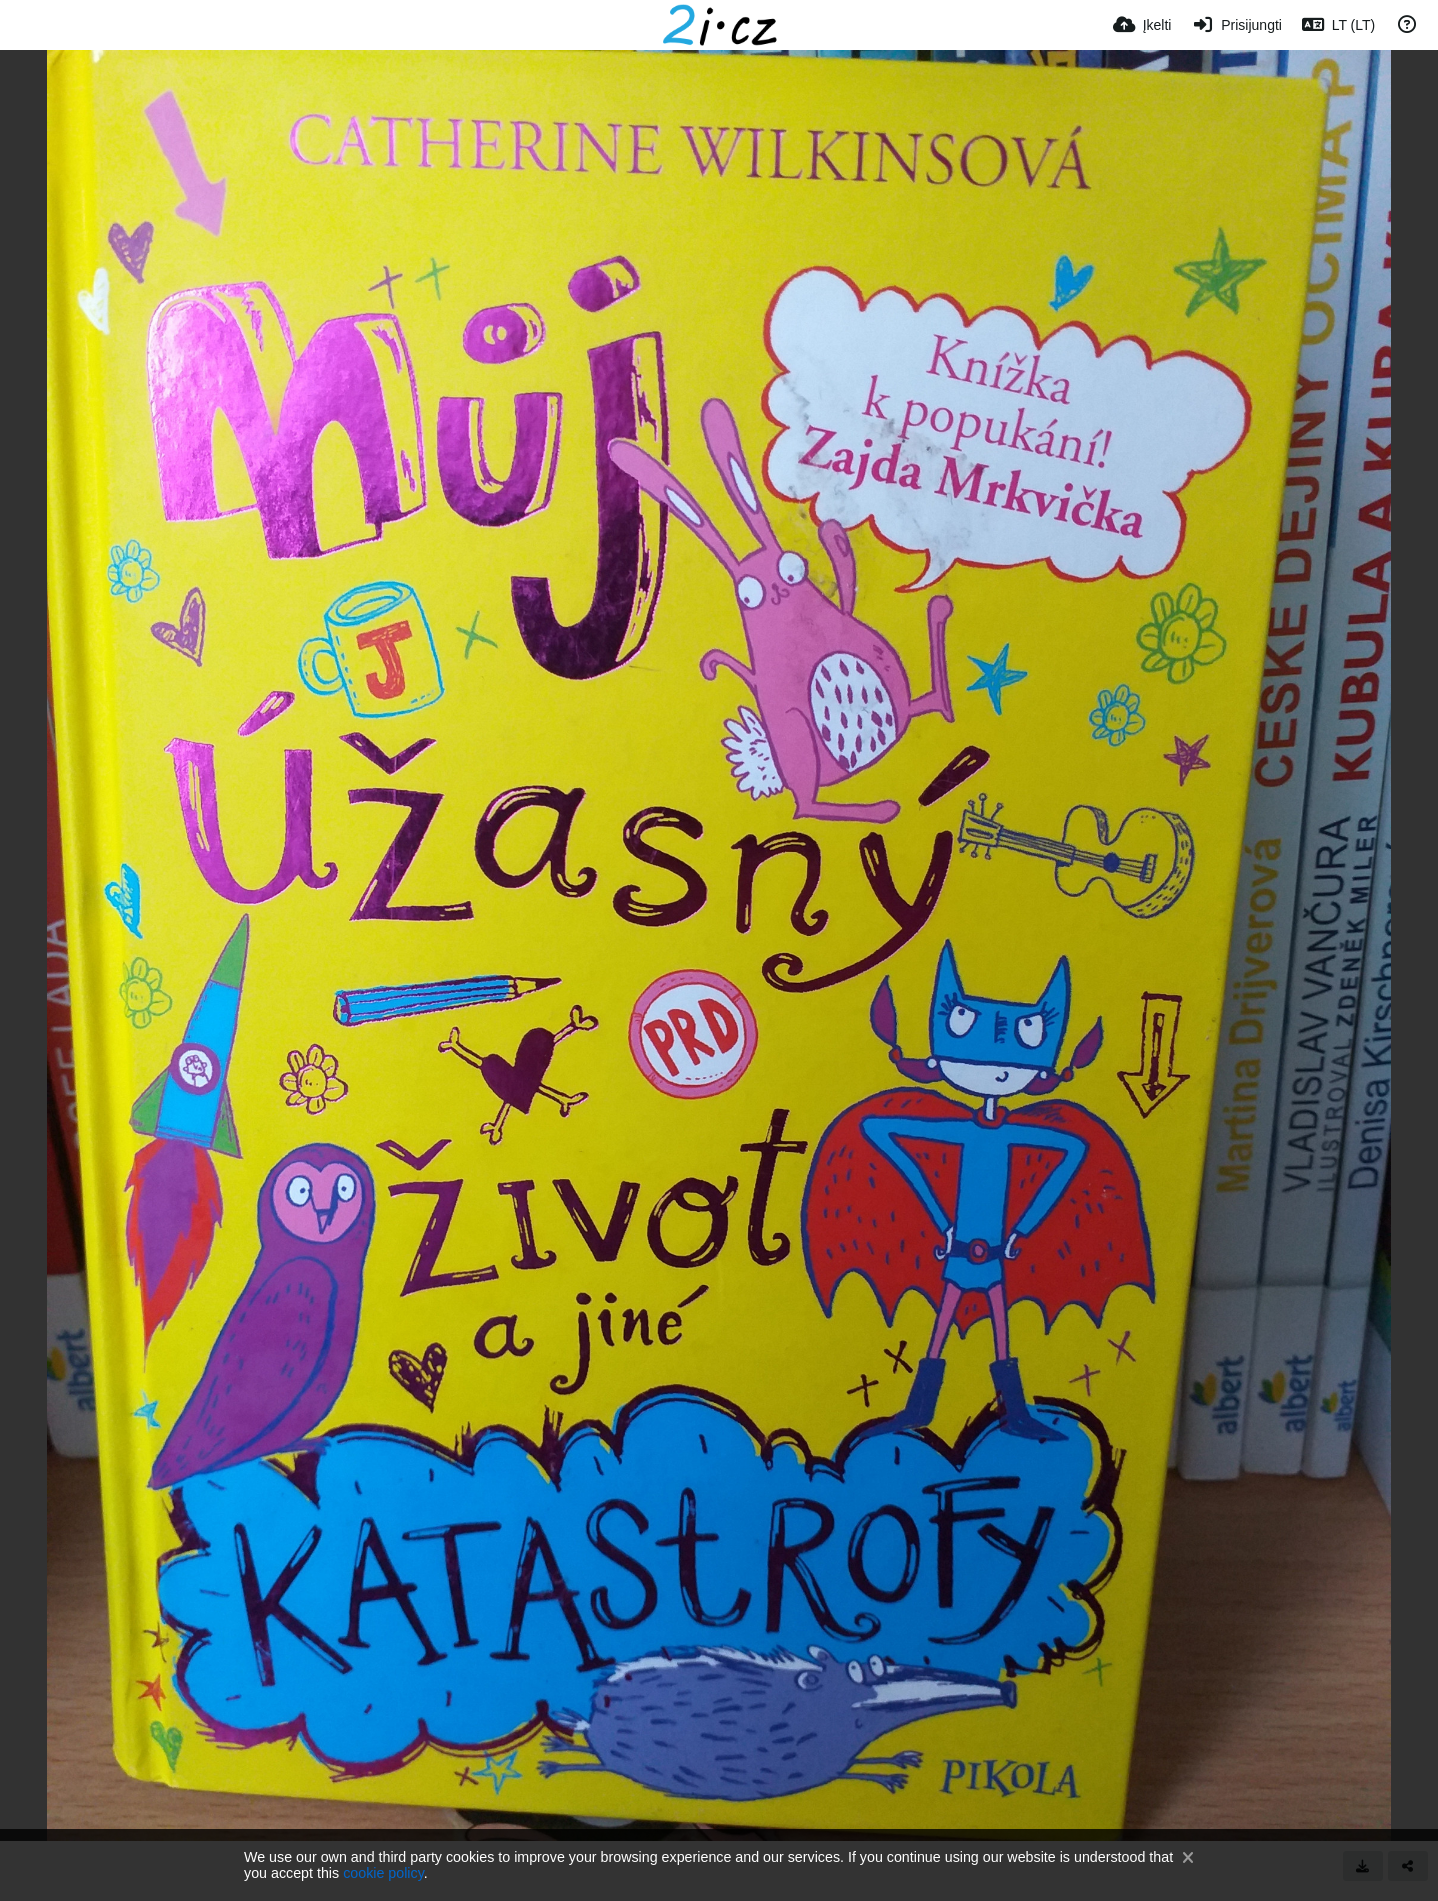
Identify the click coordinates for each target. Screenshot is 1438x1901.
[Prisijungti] (1236, 25)
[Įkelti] (1142, 25)
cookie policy (383, 1873)
